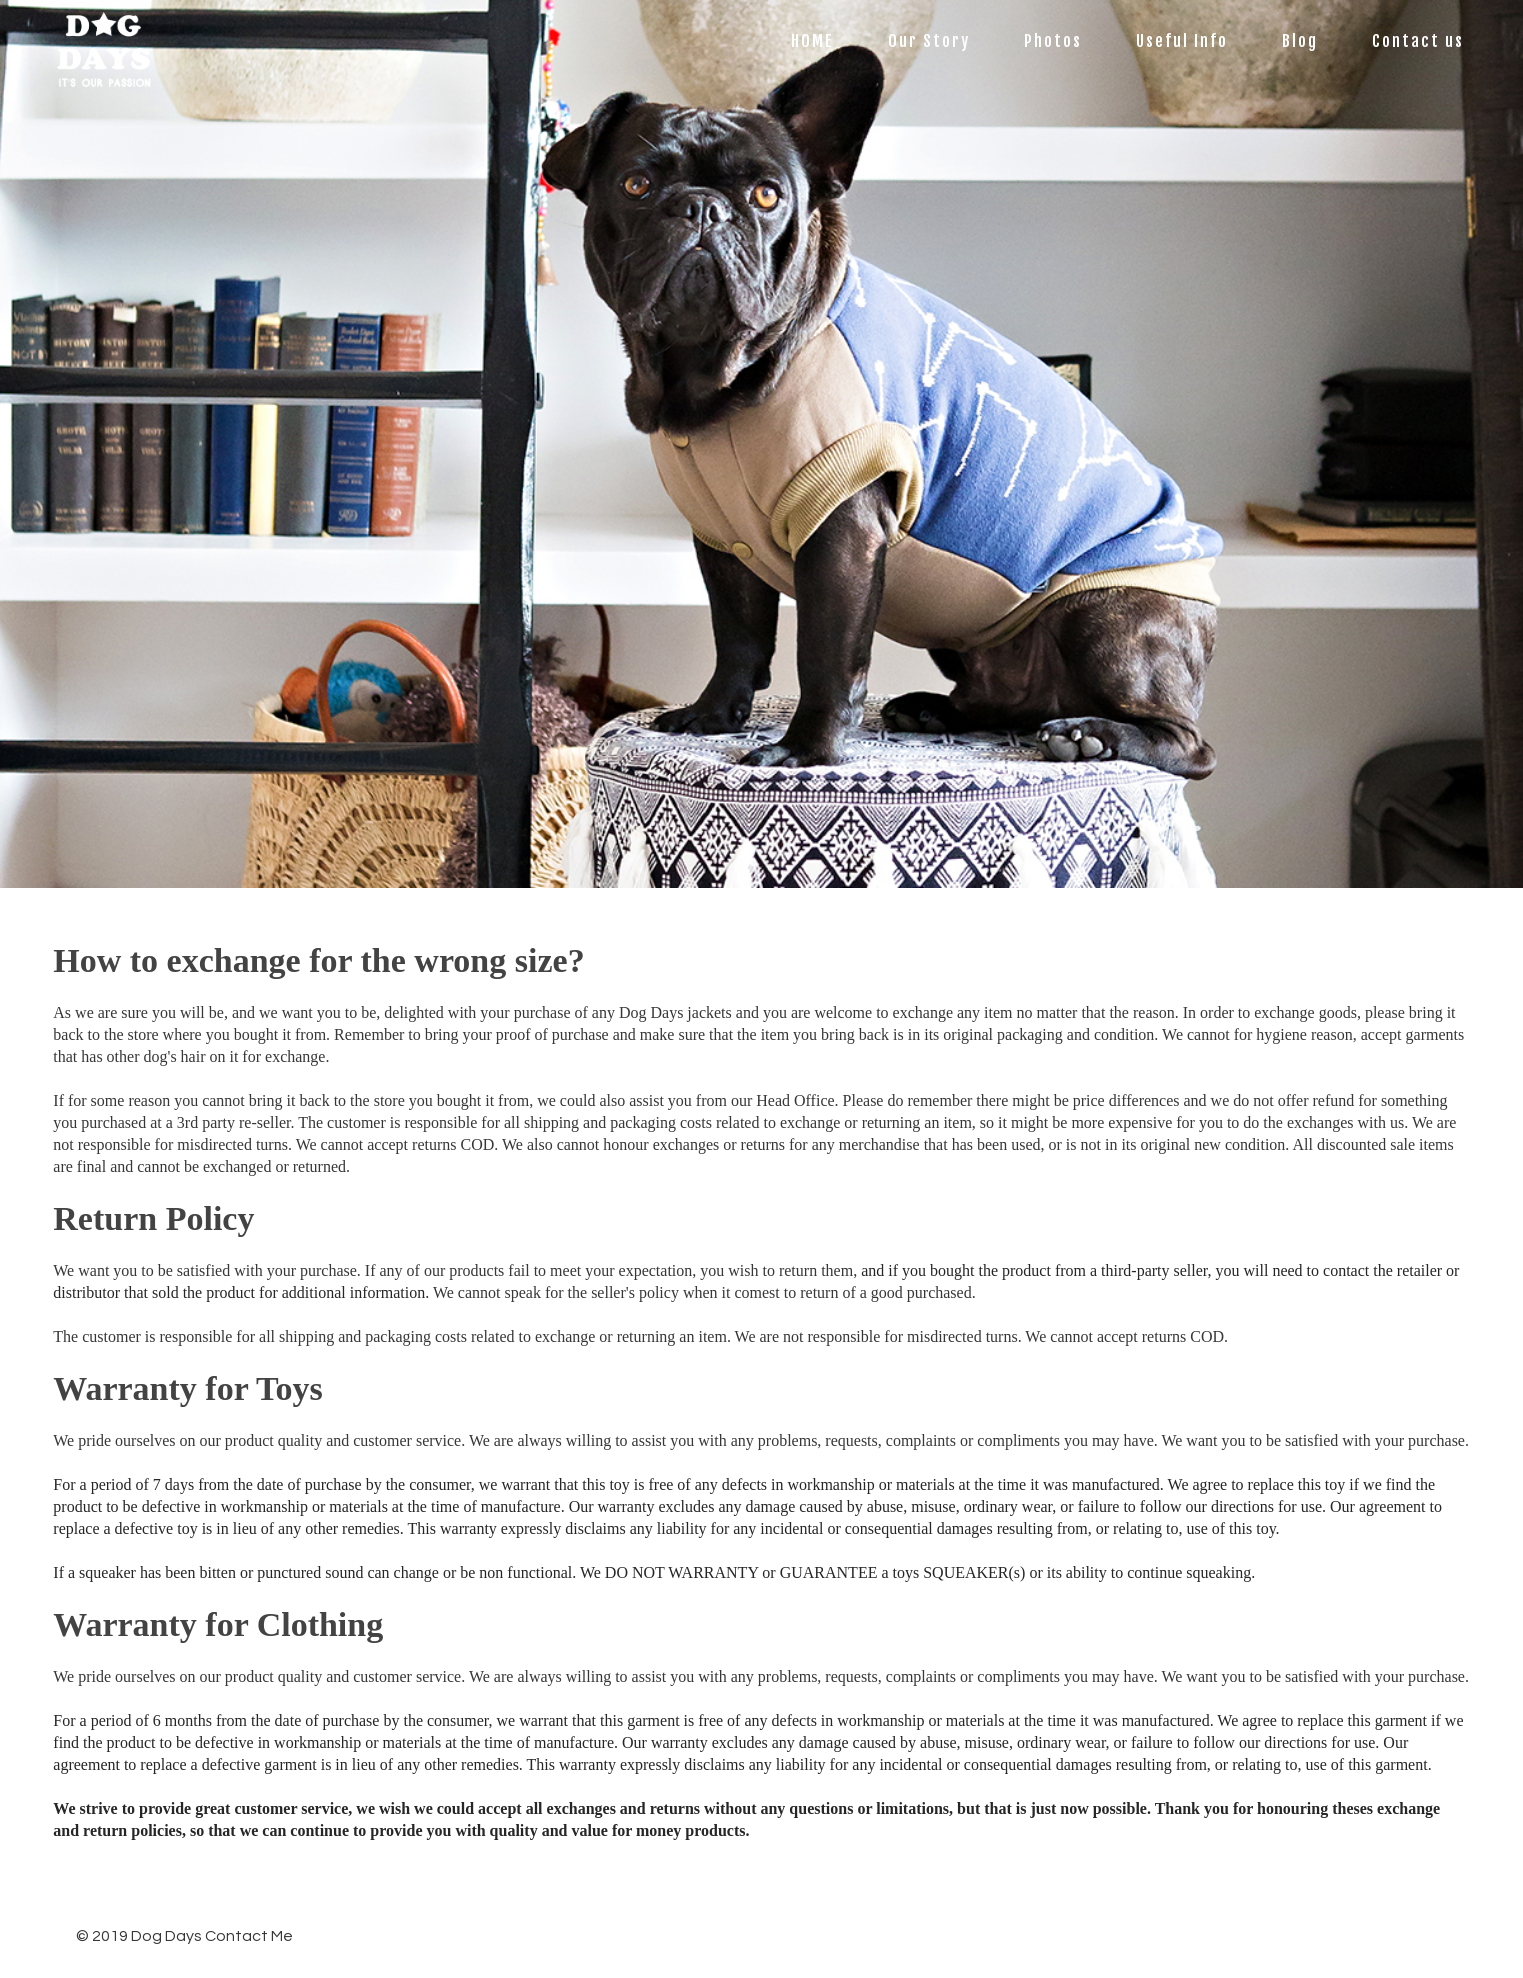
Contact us (1418, 41)
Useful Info (1182, 41)
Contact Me (249, 1936)
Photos (1053, 41)
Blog (1300, 41)
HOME (812, 41)
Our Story (929, 41)
